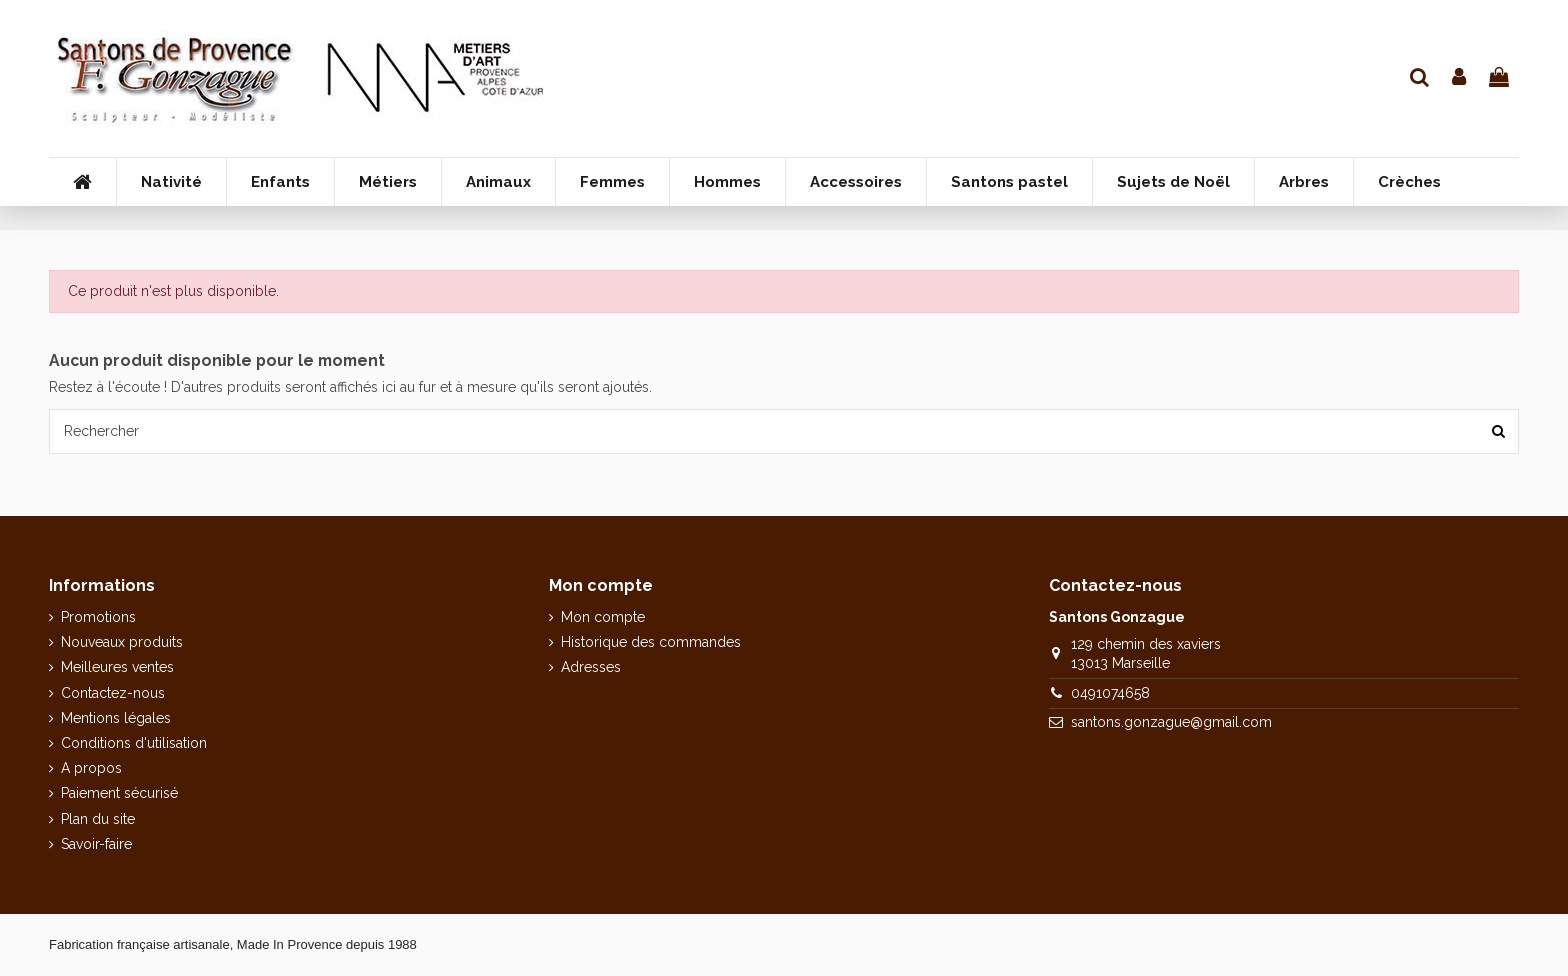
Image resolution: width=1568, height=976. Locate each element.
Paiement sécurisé (119, 793)
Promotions (98, 617)
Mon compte (603, 617)
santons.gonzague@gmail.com (1171, 722)
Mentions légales (116, 718)
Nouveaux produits (122, 642)
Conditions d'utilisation (134, 743)
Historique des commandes (651, 642)
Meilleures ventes (117, 667)
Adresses (591, 667)
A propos (91, 768)
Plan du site (98, 819)
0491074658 (1110, 693)
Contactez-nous (113, 693)
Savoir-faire (96, 844)
